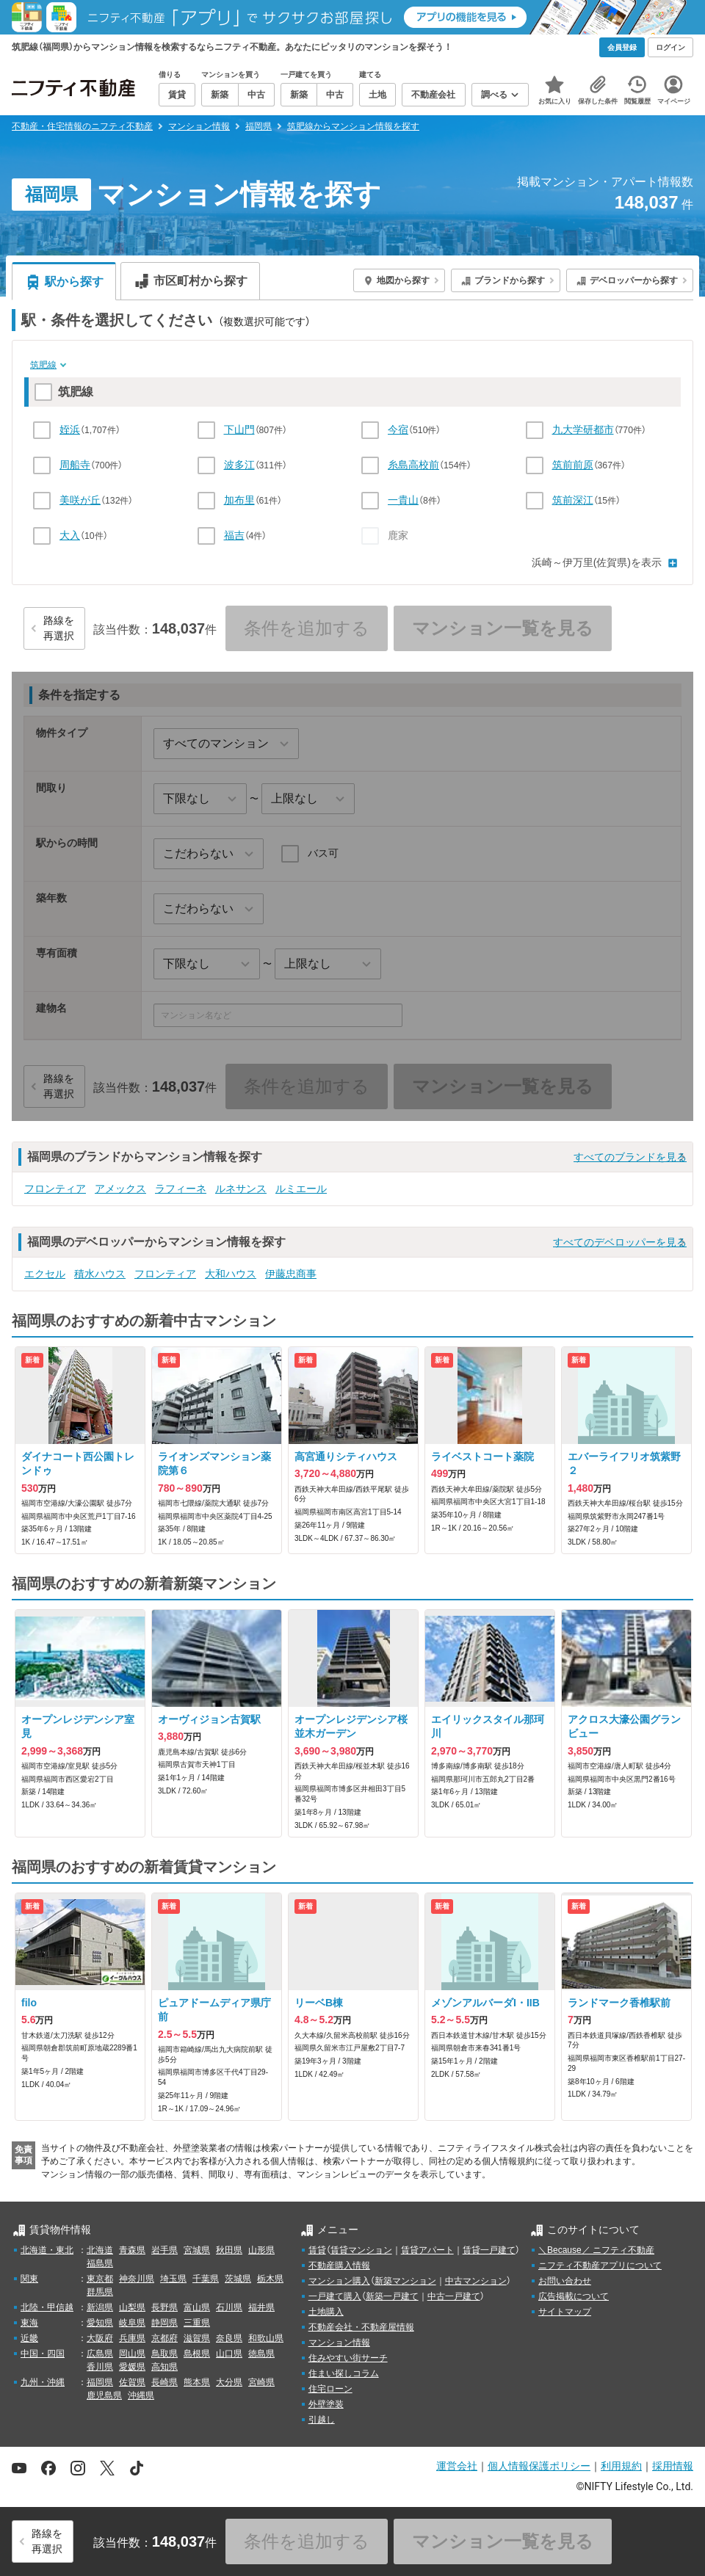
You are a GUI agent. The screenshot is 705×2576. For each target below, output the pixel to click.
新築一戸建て (392, 2296)
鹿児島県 (104, 2395)
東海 (29, 2323)
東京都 (100, 2279)
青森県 (132, 2250)
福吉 (234, 535)
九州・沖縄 (43, 2382)
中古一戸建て (453, 2296)
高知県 (164, 2367)
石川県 (229, 2307)
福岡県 (100, 2382)
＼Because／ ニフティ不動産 (596, 2250)
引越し (321, 2419)
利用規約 (621, 2466)
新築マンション (405, 2281)
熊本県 (197, 2382)
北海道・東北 (47, 2250)
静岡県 (164, 2323)
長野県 (164, 2307)
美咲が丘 (80, 500)
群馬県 (100, 2292)
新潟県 (100, 2307)
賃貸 (317, 2250)
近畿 (29, 2338)
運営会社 (456, 2466)
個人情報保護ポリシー (539, 2466)
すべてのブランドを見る (630, 1157)
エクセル (44, 1274)
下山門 (239, 429)
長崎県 (164, 2382)
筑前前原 (572, 465)
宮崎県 (261, 2382)
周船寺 (74, 465)
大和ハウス (230, 1274)
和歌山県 (265, 2338)
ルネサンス (241, 1188)
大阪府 (100, 2338)
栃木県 (270, 2279)
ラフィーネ (180, 1188)
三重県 (197, 2323)
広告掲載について (573, 2296)
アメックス (120, 1188)
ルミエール (301, 1188)
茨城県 (238, 2279)
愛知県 (100, 2323)
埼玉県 (173, 2279)
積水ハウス (100, 1274)
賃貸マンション (361, 2250)
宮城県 (197, 2250)
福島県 (100, 2263)
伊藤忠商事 (291, 1274)
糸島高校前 (413, 465)
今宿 (398, 429)
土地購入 (326, 2312)
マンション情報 (339, 2342)
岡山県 (132, 2353)
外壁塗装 (326, 2404)
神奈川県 (136, 2279)
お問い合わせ (564, 2281)
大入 (69, 535)
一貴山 (403, 500)
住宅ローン (330, 2389)
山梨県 (132, 2307)
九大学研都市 (583, 429)
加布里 (239, 500)
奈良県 (229, 2338)
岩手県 (164, 2250)
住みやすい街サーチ (348, 2358)
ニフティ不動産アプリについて (600, 2265)
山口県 (229, 2353)
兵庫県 (132, 2338)
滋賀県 (197, 2338)
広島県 (100, 2353)
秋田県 (229, 2250)
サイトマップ (564, 2312)
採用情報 (672, 2466)
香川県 (100, 2367)
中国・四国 (43, 2353)
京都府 (164, 2338)
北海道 (100, 2250)
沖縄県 (141, 2395)
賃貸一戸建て (489, 2250)
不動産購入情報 (339, 2265)
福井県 (261, 2307)
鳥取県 (164, 2353)
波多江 (239, 465)
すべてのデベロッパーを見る (620, 1242)
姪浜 (69, 429)
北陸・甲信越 (47, 2307)
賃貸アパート (427, 2250)
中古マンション (476, 2281)
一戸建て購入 (334, 2296)
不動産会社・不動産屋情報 (361, 2327)
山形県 (261, 2250)
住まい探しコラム (343, 2373)
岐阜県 (132, 2323)
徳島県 (261, 2353)
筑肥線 (43, 365)
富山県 (197, 2307)
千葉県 (205, 2279)
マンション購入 (339, 2281)
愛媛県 (132, 2367)
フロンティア (55, 1188)
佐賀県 (132, 2382)
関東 (29, 2279)
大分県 (229, 2382)
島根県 (197, 2353)
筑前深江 (572, 500)
